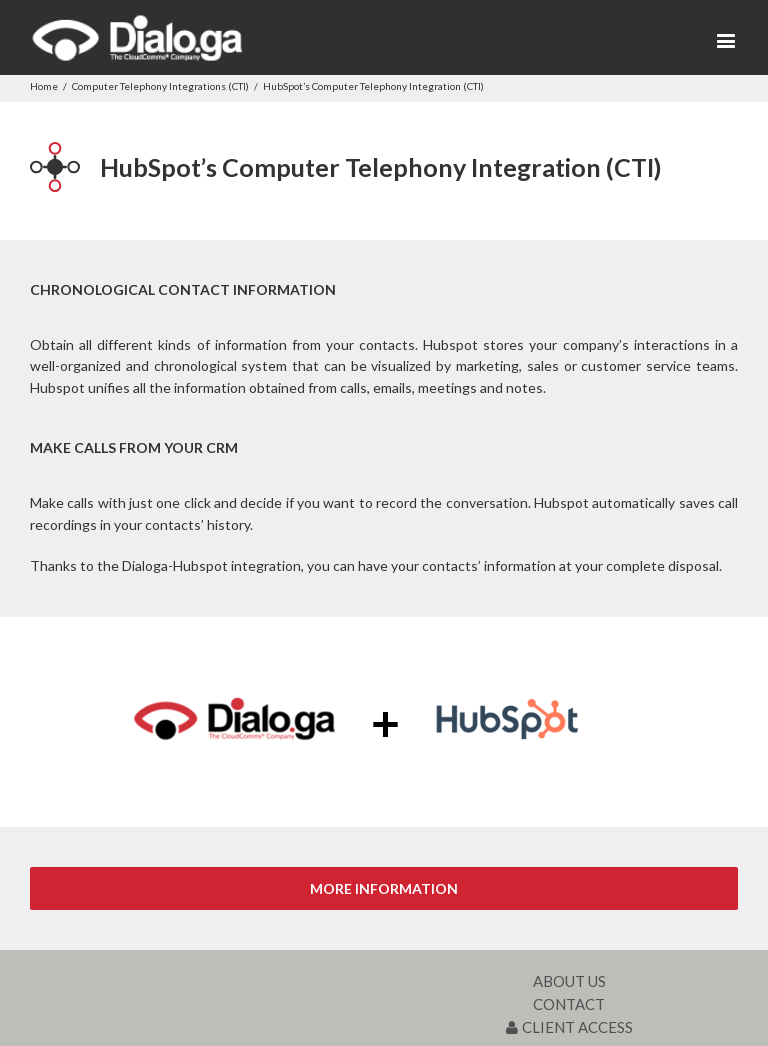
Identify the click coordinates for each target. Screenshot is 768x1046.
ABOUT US (569, 981)
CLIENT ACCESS (569, 1027)
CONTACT (569, 1004)
